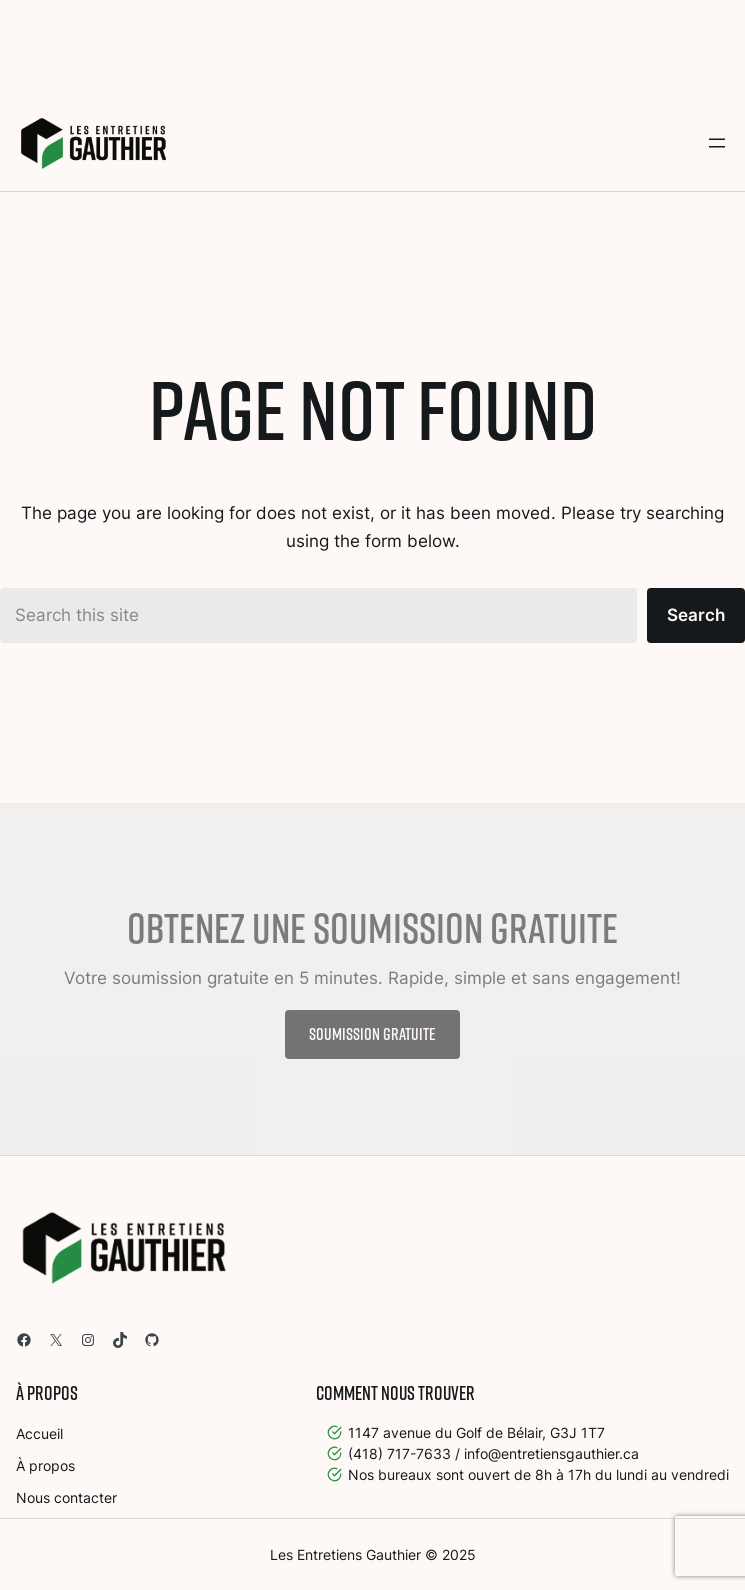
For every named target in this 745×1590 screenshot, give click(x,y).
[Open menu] (717, 143)
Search (696, 615)
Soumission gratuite (372, 1033)
